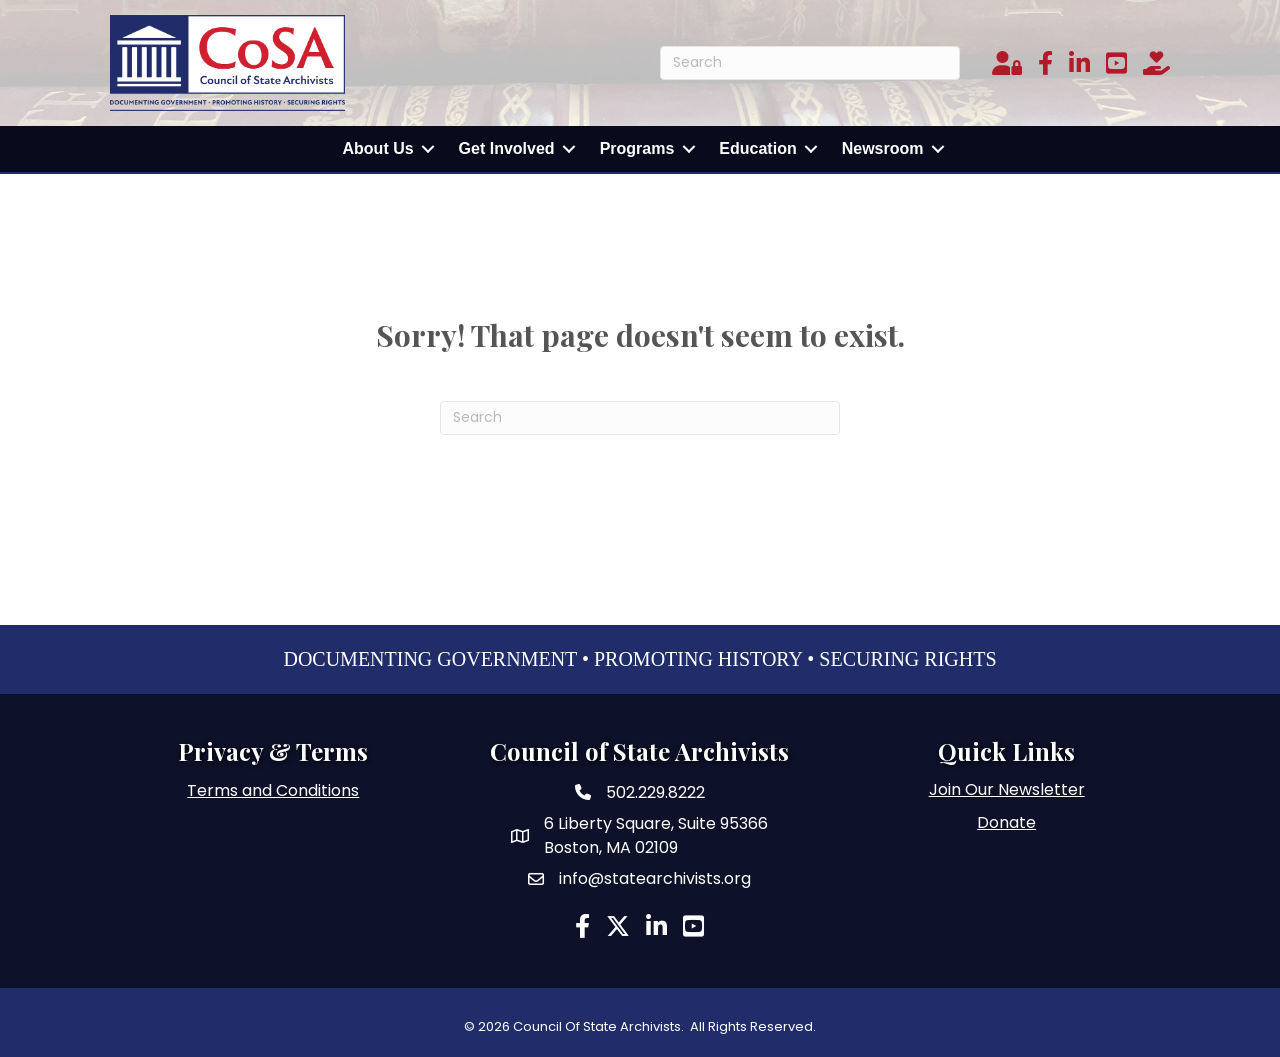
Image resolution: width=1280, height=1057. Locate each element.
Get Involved (507, 148)
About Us (378, 148)
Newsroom (883, 148)
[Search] (810, 63)
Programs (637, 148)
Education (757, 148)
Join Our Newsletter (1007, 789)
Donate (1006, 822)
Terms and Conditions (273, 790)
